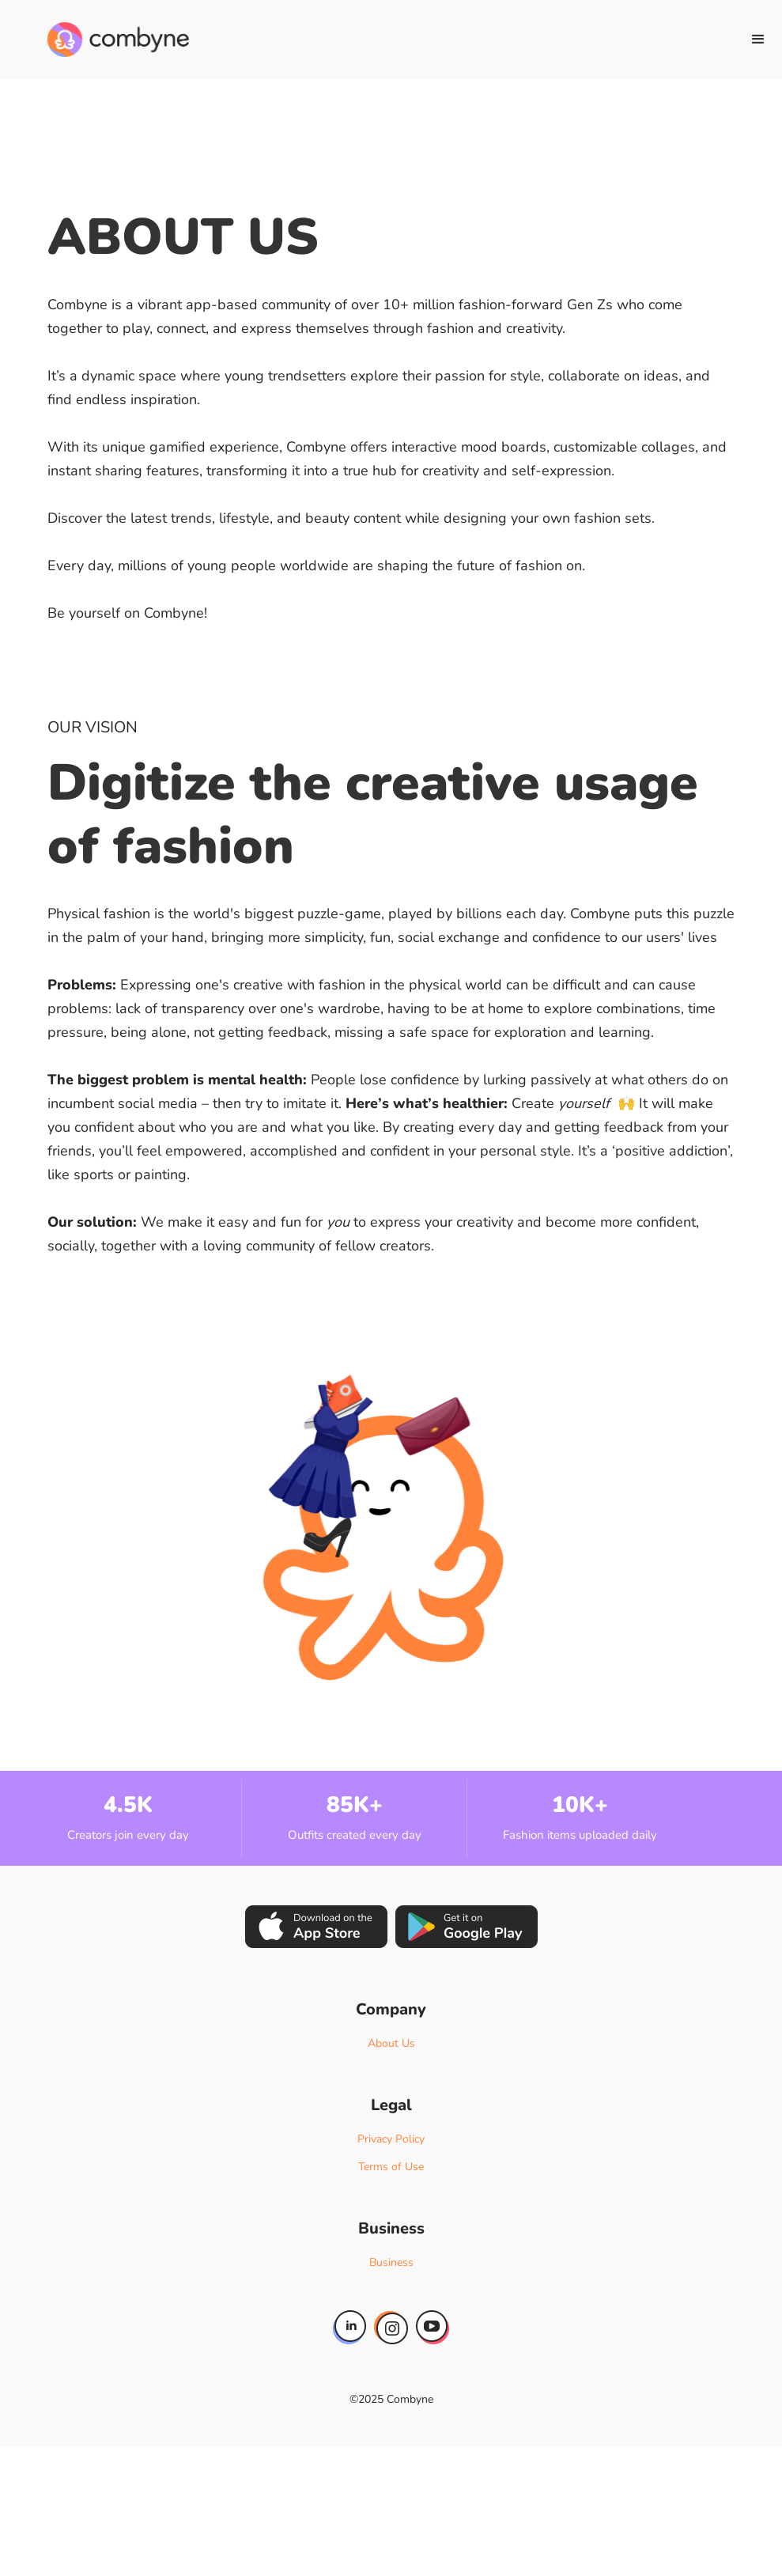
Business (391, 2262)
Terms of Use (391, 2166)
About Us (391, 2043)
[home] (118, 39)
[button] (758, 39)
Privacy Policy (391, 2139)
